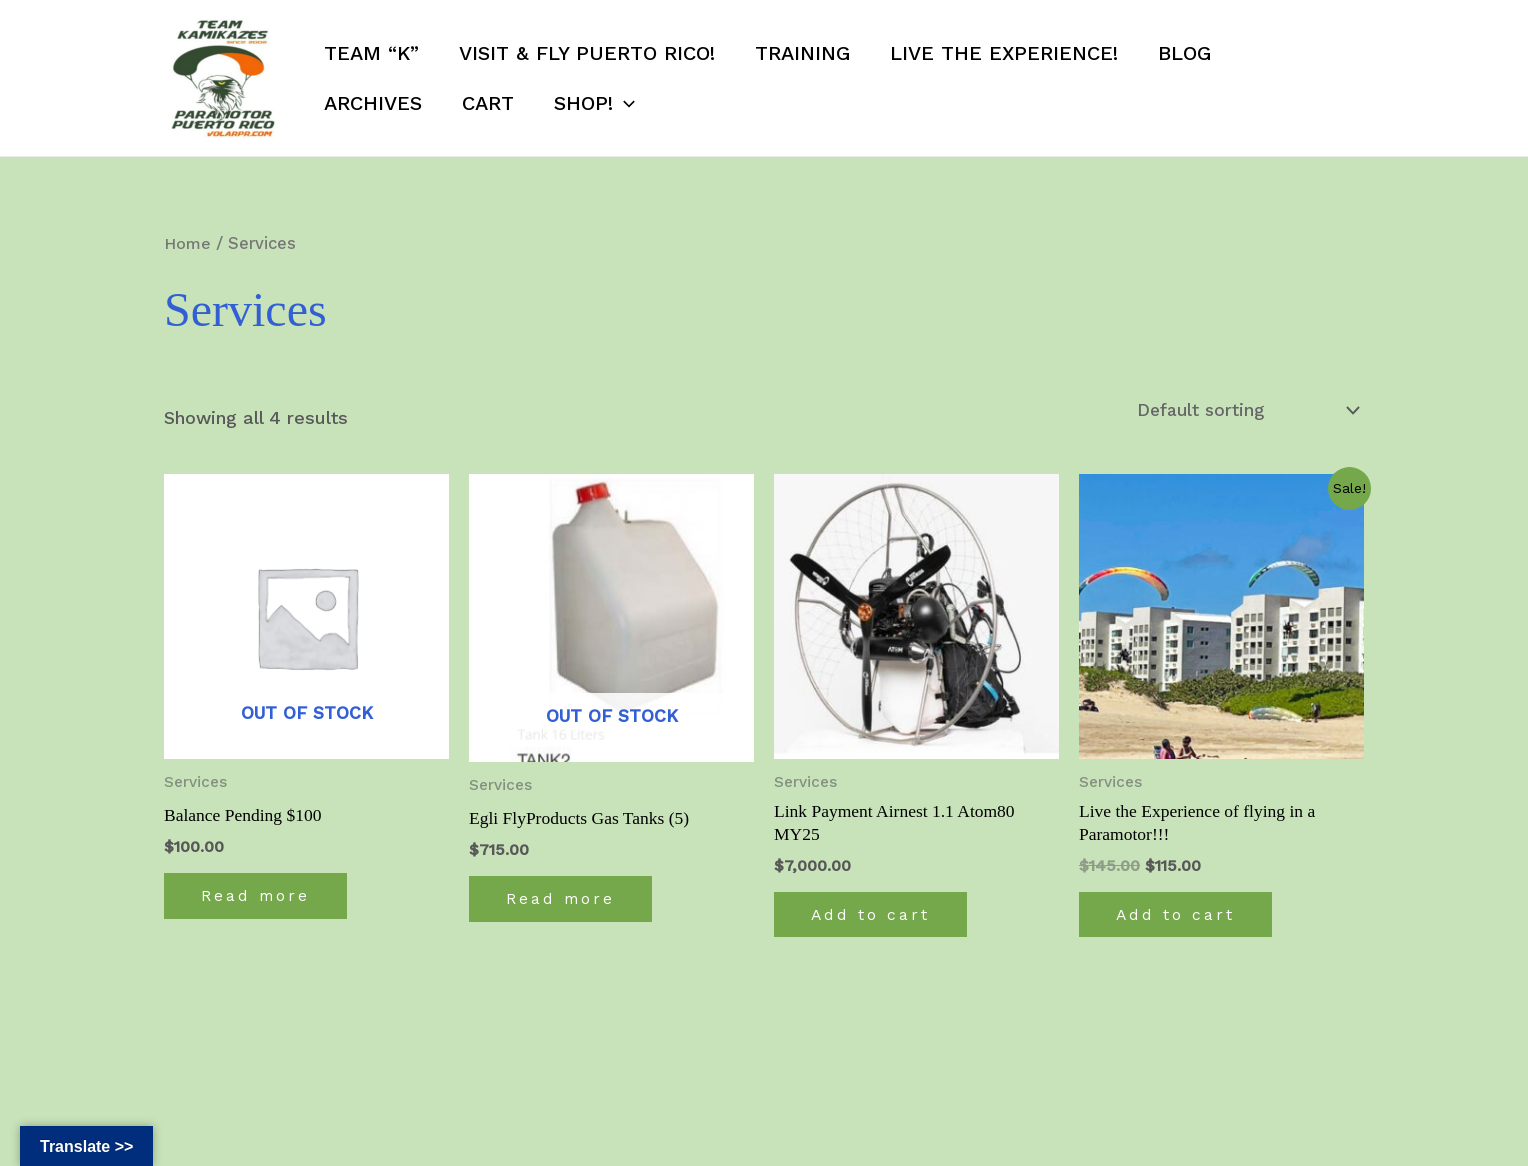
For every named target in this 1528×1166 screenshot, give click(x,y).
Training (802, 53)
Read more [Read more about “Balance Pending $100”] (259, 898)
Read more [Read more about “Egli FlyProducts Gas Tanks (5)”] (564, 901)
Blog (1184, 53)
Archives (373, 103)
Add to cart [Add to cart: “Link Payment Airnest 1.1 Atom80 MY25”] (874, 917)
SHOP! (594, 103)
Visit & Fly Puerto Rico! (587, 53)
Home (188, 243)
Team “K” (371, 53)
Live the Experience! (1004, 53)
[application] (624, 103)
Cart (488, 103)
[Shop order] (1244, 410)
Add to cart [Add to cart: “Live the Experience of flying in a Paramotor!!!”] (1179, 917)
